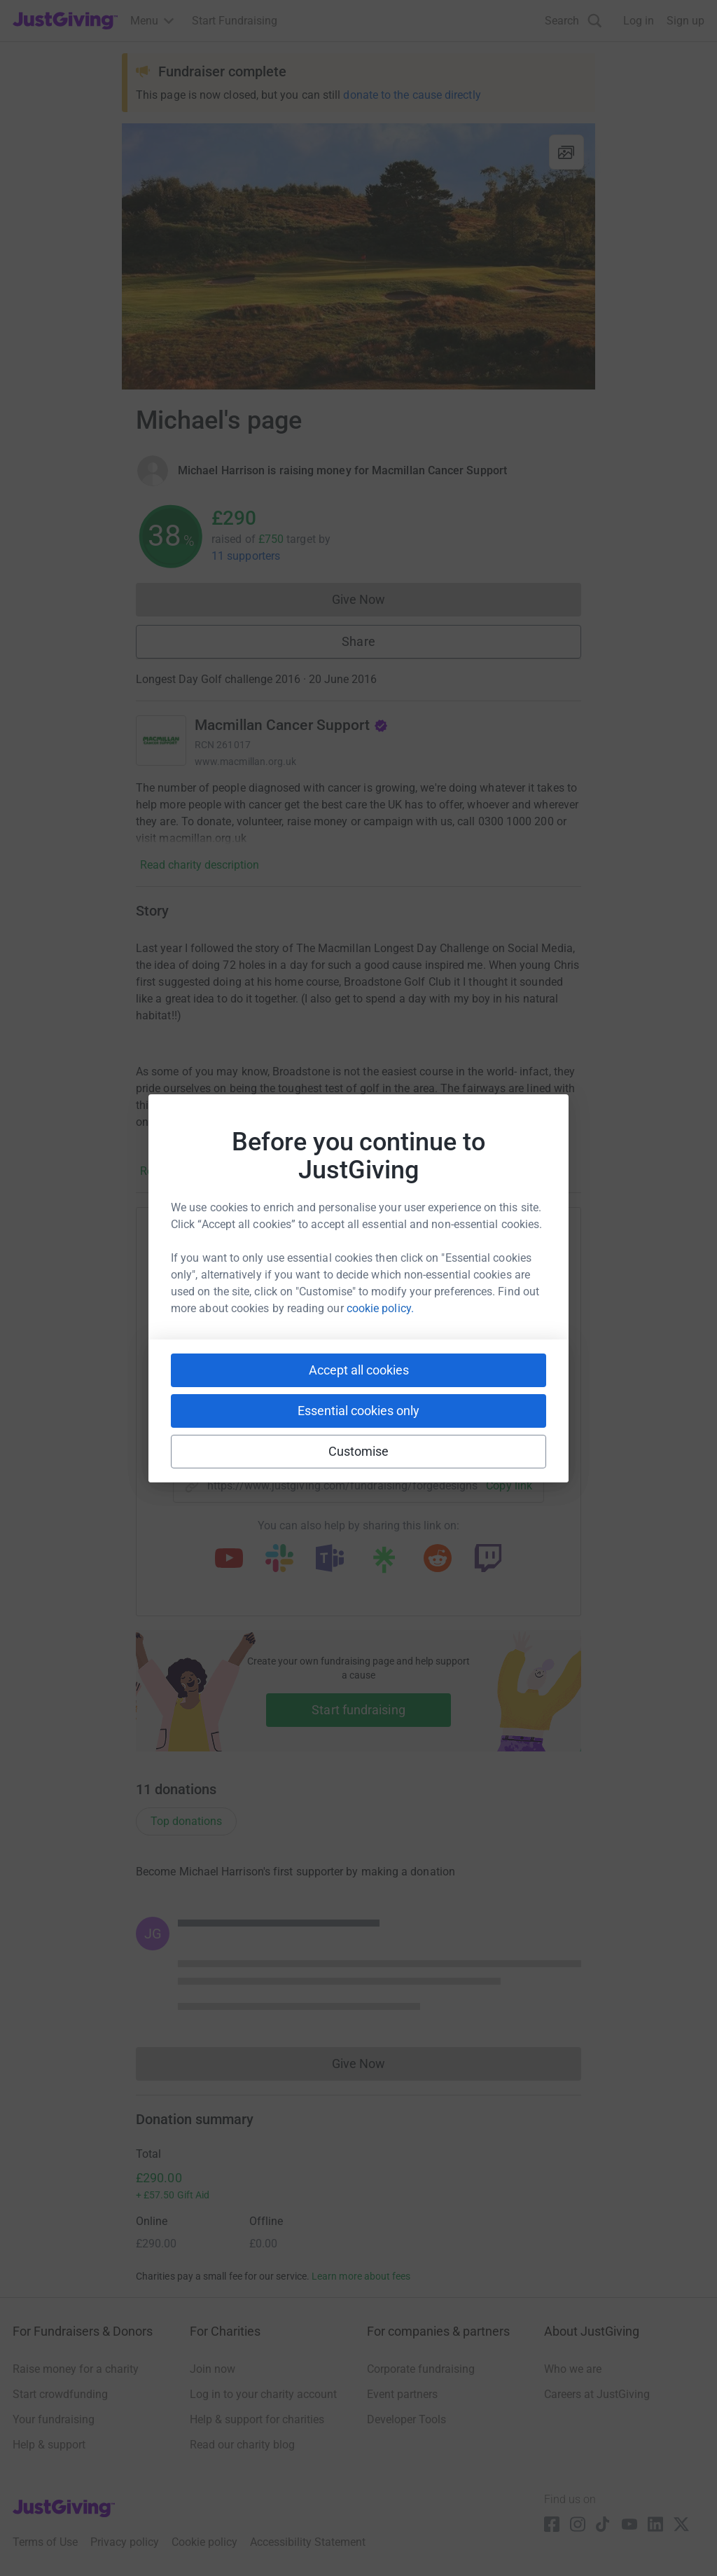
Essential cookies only (358, 1410)
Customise (358, 1451)
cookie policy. (380, 1308)
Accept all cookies (359, 1370)
